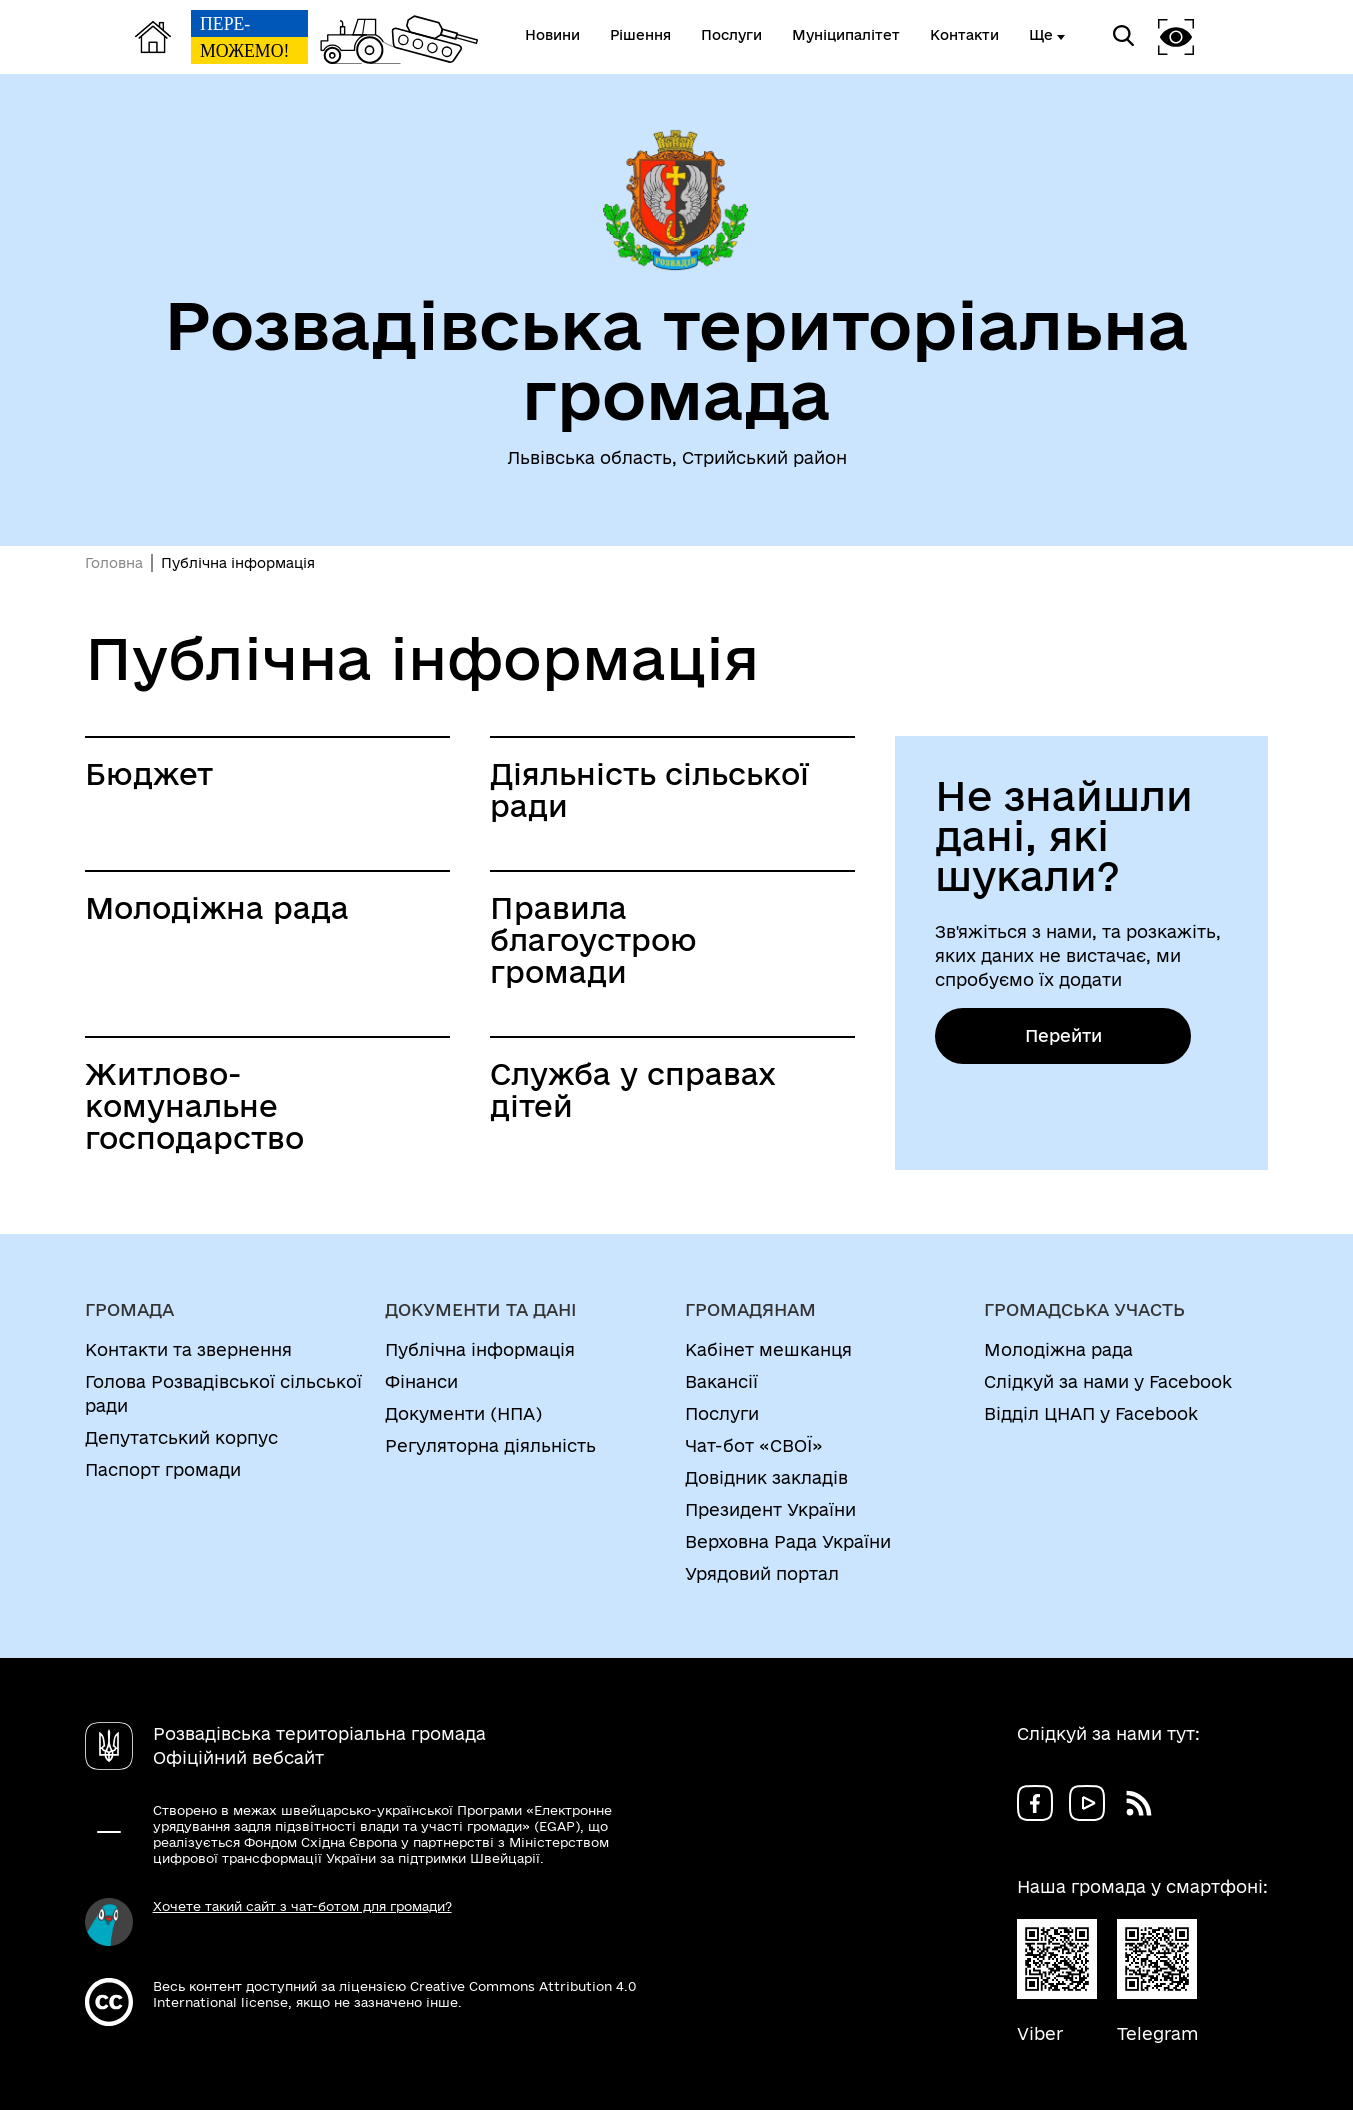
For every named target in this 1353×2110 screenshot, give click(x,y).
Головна (114, 563)
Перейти (1063, 1035)
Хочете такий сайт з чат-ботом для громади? (302, 1906)
